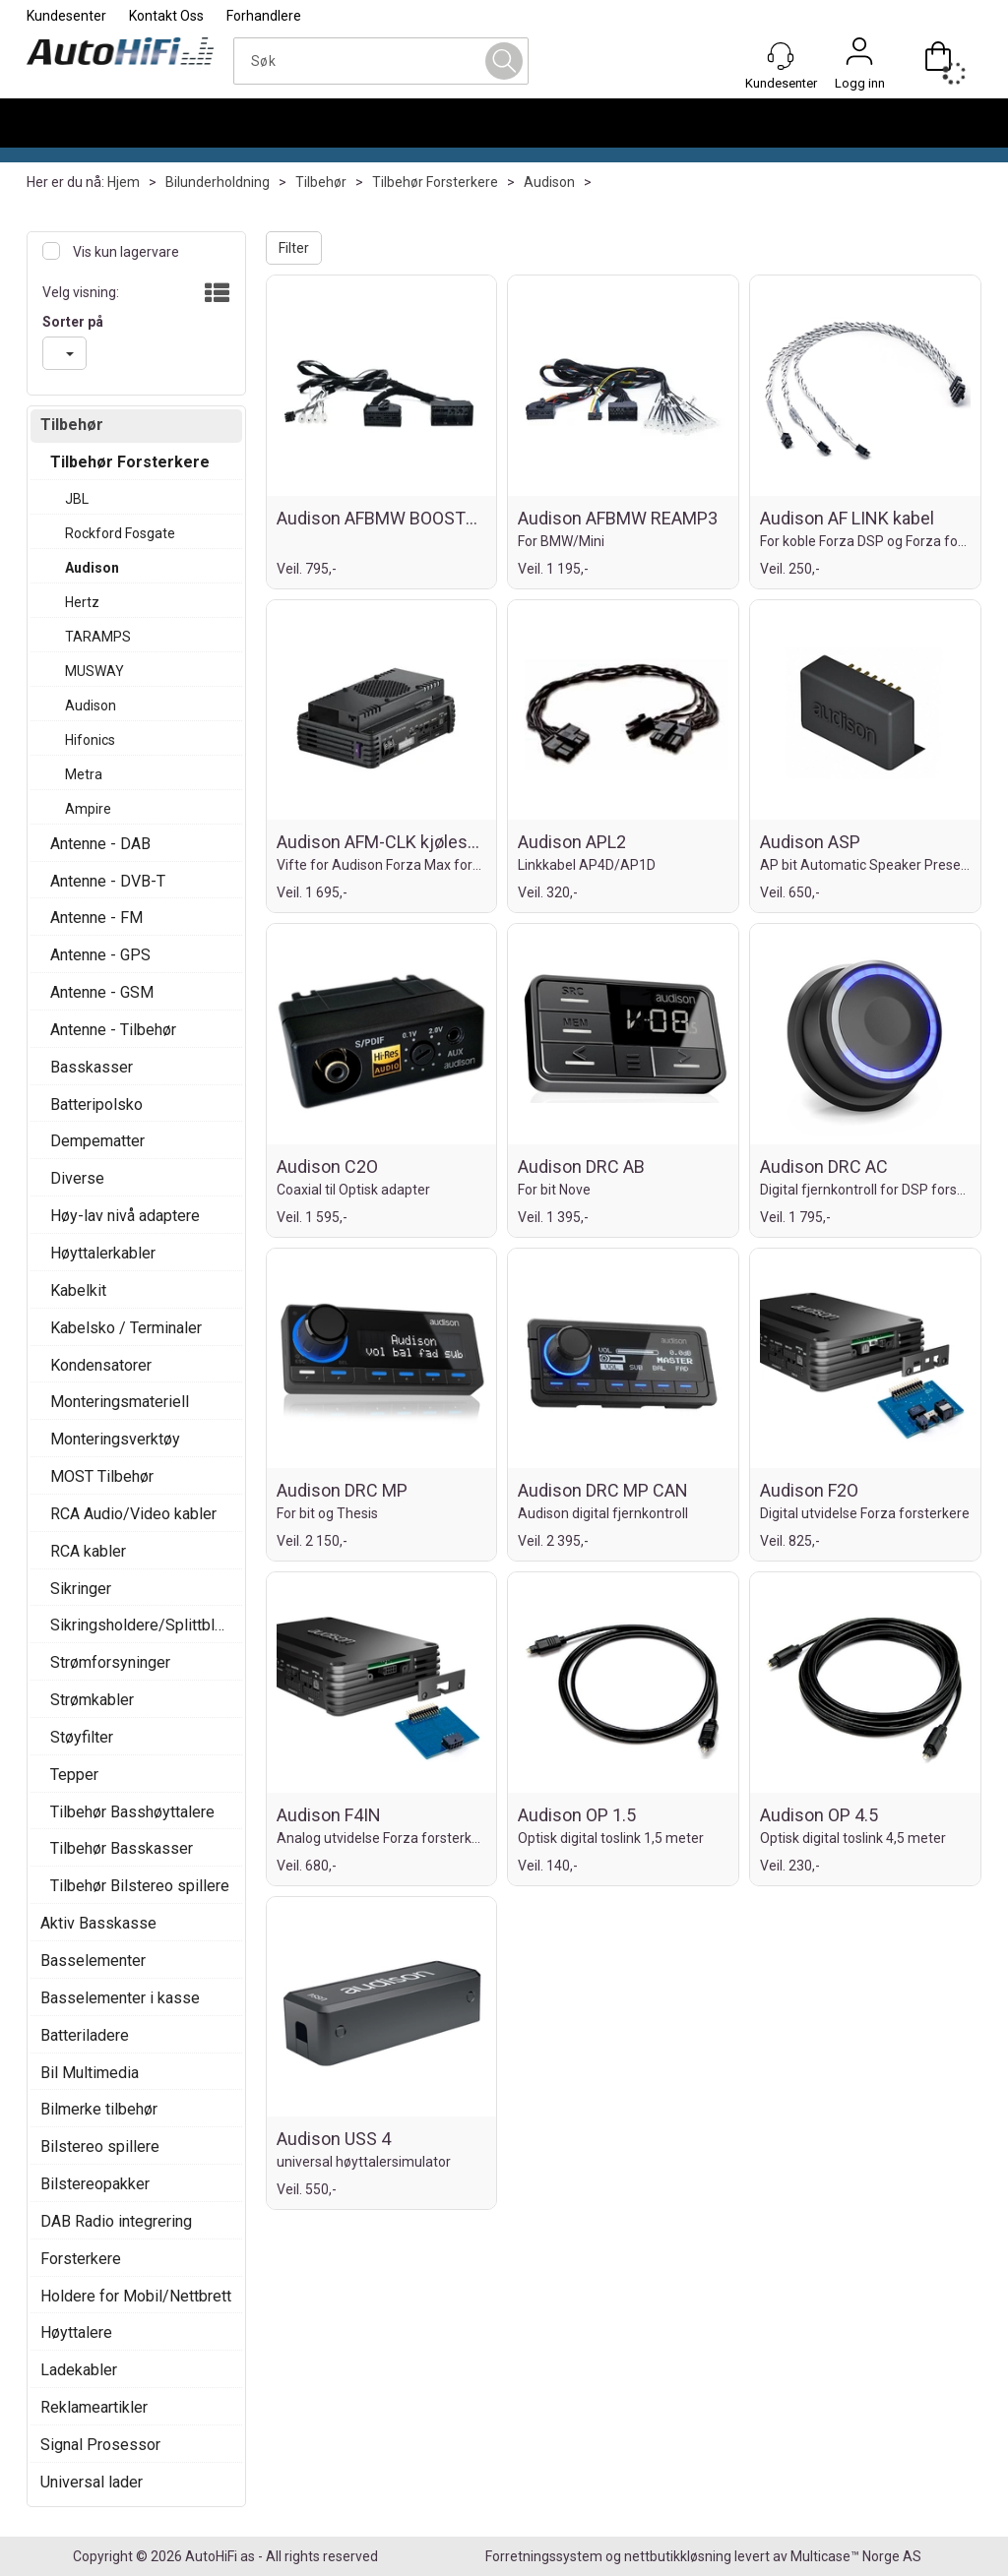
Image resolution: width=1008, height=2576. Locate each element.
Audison (549, 182)
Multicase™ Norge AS (855, 2556)
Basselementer (93, 1960)
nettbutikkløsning (677, 2556)
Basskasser (91, 1067)
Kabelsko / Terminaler (126, 1328)
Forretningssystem (543, 2556)
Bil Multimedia (89, 2072)
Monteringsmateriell (119, 1401)
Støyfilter (81, 1737)
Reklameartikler (94, 2407)
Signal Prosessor (100, 2444)
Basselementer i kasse (120, 1998)
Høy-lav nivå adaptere (125, 1215)
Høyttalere (76, 2332)
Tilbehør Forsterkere (435, 182)
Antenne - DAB (100, 843)
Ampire (88, 809)
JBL (77, 499)
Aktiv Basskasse (98, 1923)
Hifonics (90, 740)
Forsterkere (80, 2258)
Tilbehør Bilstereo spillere (139, 1885)
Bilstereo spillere (99, 2146)
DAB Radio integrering (116, 2221)
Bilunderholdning (217, 182)
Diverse (77, 1178)
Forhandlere (263, 16)
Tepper (74, 1774)
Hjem (123, 182)
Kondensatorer (101, 1365)
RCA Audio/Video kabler (133, 1513)
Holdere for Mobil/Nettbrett (135, 2296)
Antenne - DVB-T (107, 881)
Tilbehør (320, 182)
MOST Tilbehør (102, 1476)
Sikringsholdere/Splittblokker (141, 1625)
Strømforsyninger (110, 1662)
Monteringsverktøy (115, 1439)
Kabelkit (78, 1290)
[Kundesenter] (780, 56)
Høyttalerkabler (103, 1253)
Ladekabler (78, 2370)
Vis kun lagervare (124, 252)
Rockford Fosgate (120, 533)
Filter (294, 248)
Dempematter (97, 1141)
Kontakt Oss (166, 16)
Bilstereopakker (95, 2184)
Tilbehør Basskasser (121, 1848)
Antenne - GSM (102, 992)
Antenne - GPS (100, 955)
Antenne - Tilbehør (113, 1029)
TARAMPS (98, 636)
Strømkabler (92, 1699)
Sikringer (80, 1588)
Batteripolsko (96, 1104)
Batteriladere (84, 2035)
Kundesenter (66, 16)
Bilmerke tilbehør (99, 2109)
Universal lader (91, 2482)
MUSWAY (94, 671)
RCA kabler (88, 1551)
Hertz (82, 602)
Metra (83, 774)
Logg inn (859, 56)
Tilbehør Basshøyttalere (132, 1812)
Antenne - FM (96, 917)
